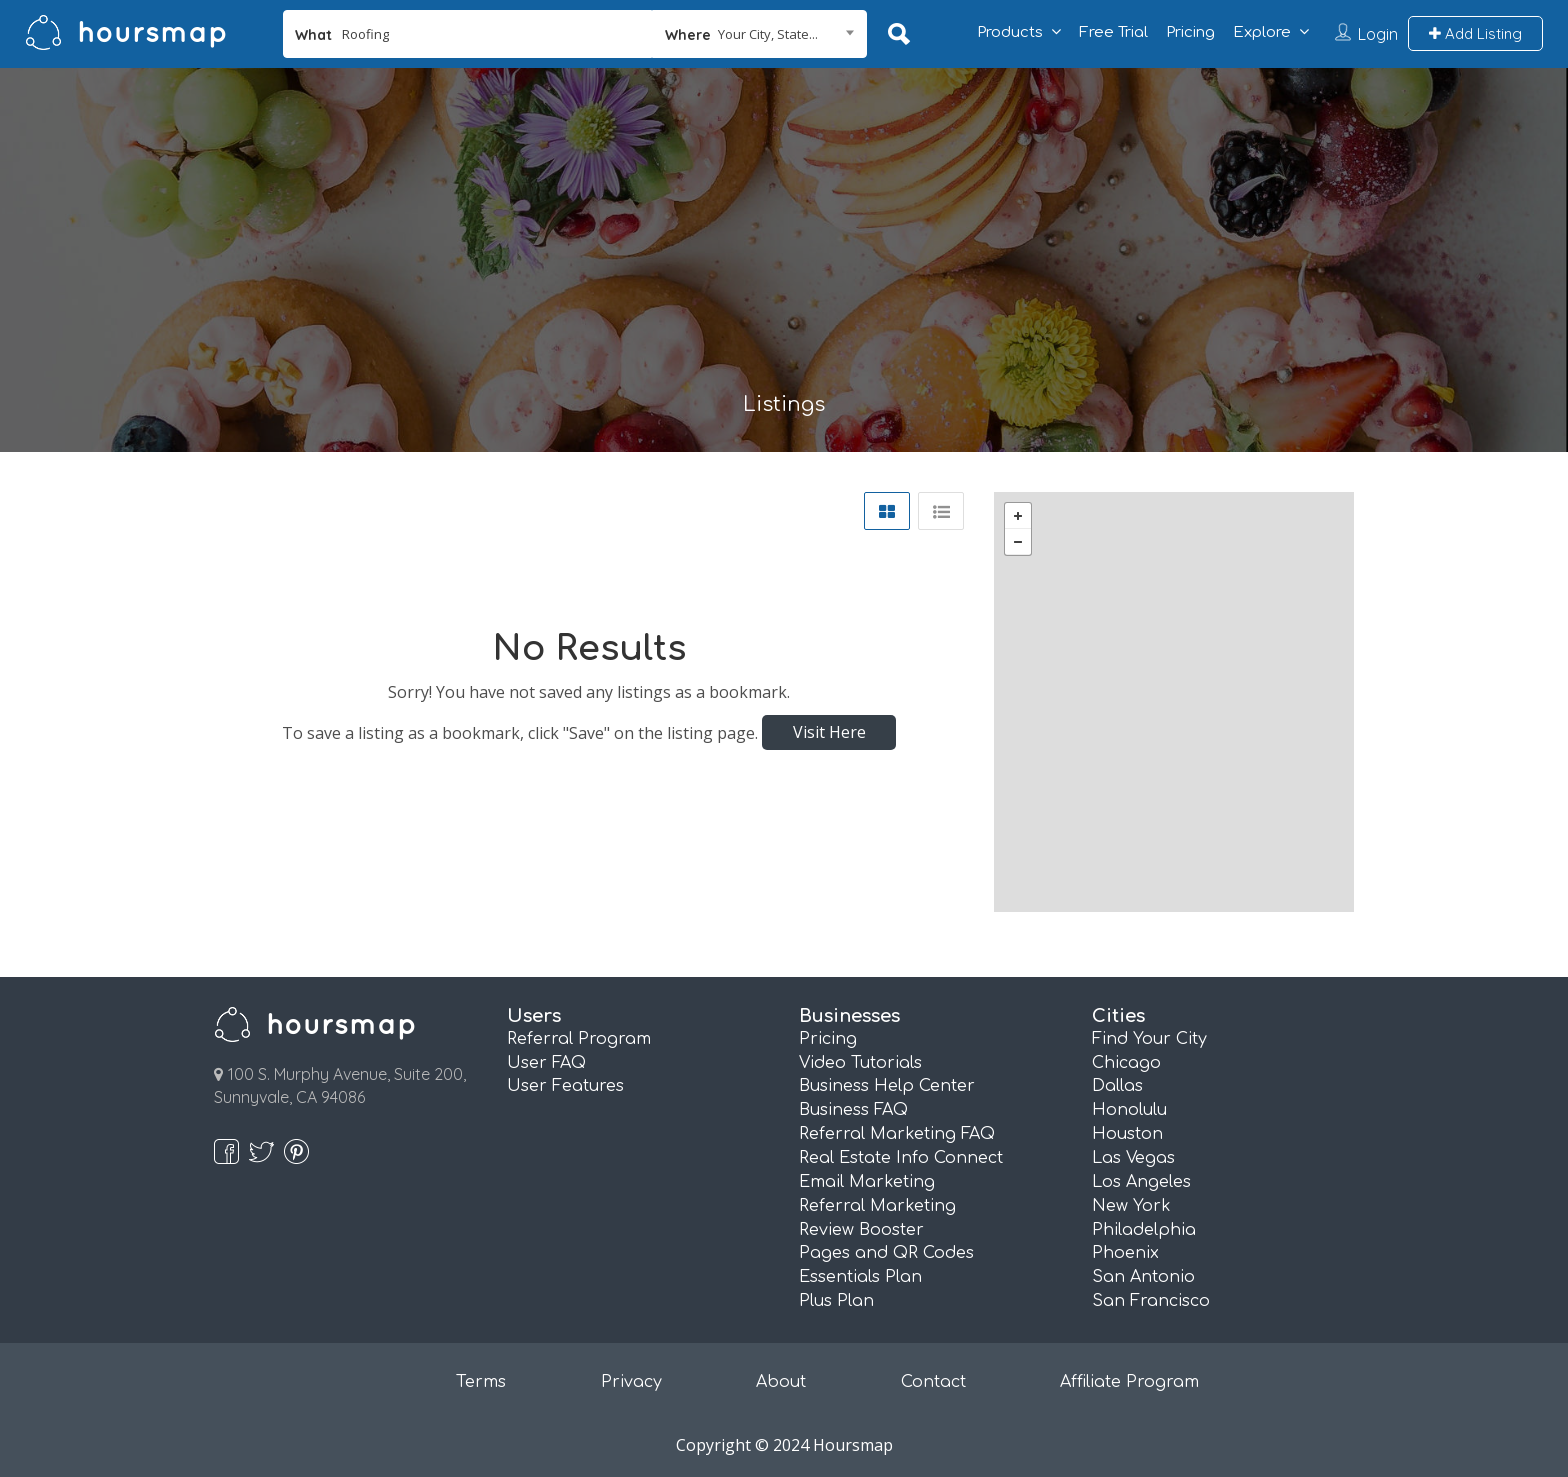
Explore (1262, 32)
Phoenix (1125, 1253)
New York (1131, 1206)
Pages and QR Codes (886, 1253)
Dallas (1117, 1086)
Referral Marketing (877, 1206)
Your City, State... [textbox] (768, 34)
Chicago (1126, 1063)
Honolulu (1129, 1110)
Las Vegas (1133, 1158)
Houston (1127, 1134)
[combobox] (759, 34)
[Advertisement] (784, 243)
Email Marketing (867, 1182)
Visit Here (829, 732)
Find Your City (1149, 1039)
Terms (481, 1382)
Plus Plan (836, 1301)
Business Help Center (887, 1086)
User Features (565, 1086)
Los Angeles (1141, 1182)
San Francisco (1151, 1301)
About (781, 1382)
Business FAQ (853, 1110)
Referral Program (579, 1039)
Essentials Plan (860, 1277)
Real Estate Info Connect (901, 1158)
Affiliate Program (1129, 1382)
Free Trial (1113, 32)
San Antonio (1143, 1277)
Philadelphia (1144, 1230)
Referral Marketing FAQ (897, 1134)
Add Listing (1475, 33)
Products (1010, 32)
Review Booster (861, 1230)
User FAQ (546, 1063)
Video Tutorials (860, 1063)
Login (1378, 34)
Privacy (631, 1382)
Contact (933, 1382)
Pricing (1190, 32)
